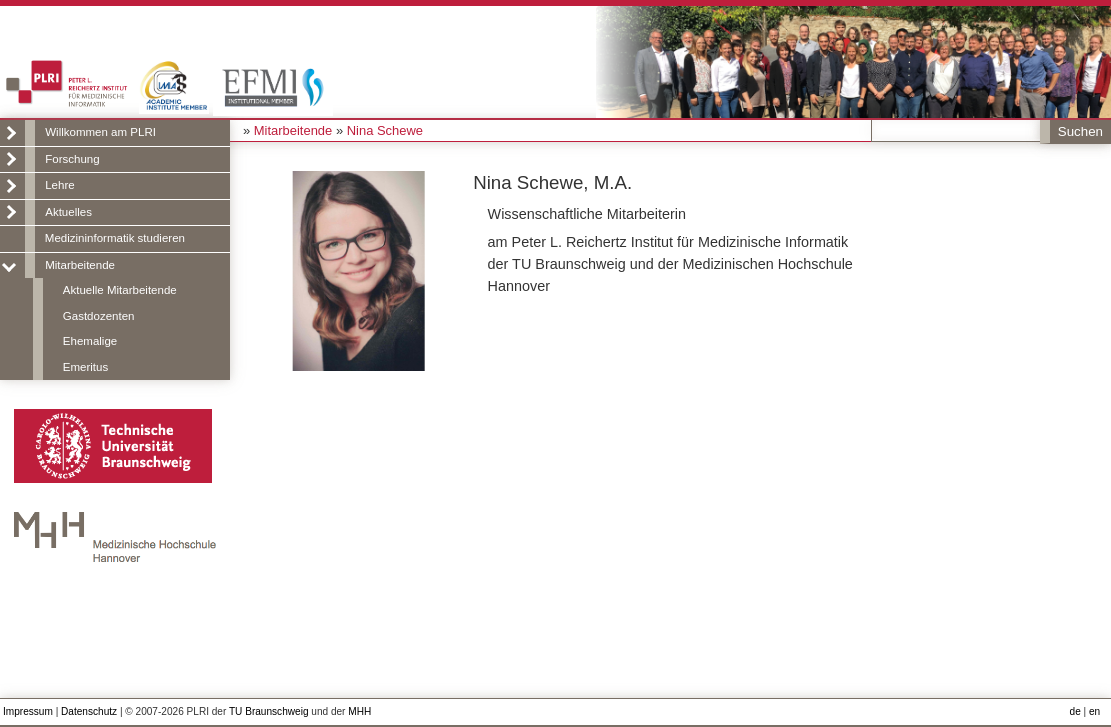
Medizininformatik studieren (115, 238)
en (1094, 711)
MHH (359, 711)
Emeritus (85, 367)
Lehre (59, 185)
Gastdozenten (99, 316)
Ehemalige (90, 341)
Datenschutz (89, 711)
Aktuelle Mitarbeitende (120, 290)
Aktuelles (68, 212)
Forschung (72, 159)
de (1075, 711)
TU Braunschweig (269, 711)
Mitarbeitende (80, 265)
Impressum (28, 711)
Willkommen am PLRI (100, 132)
